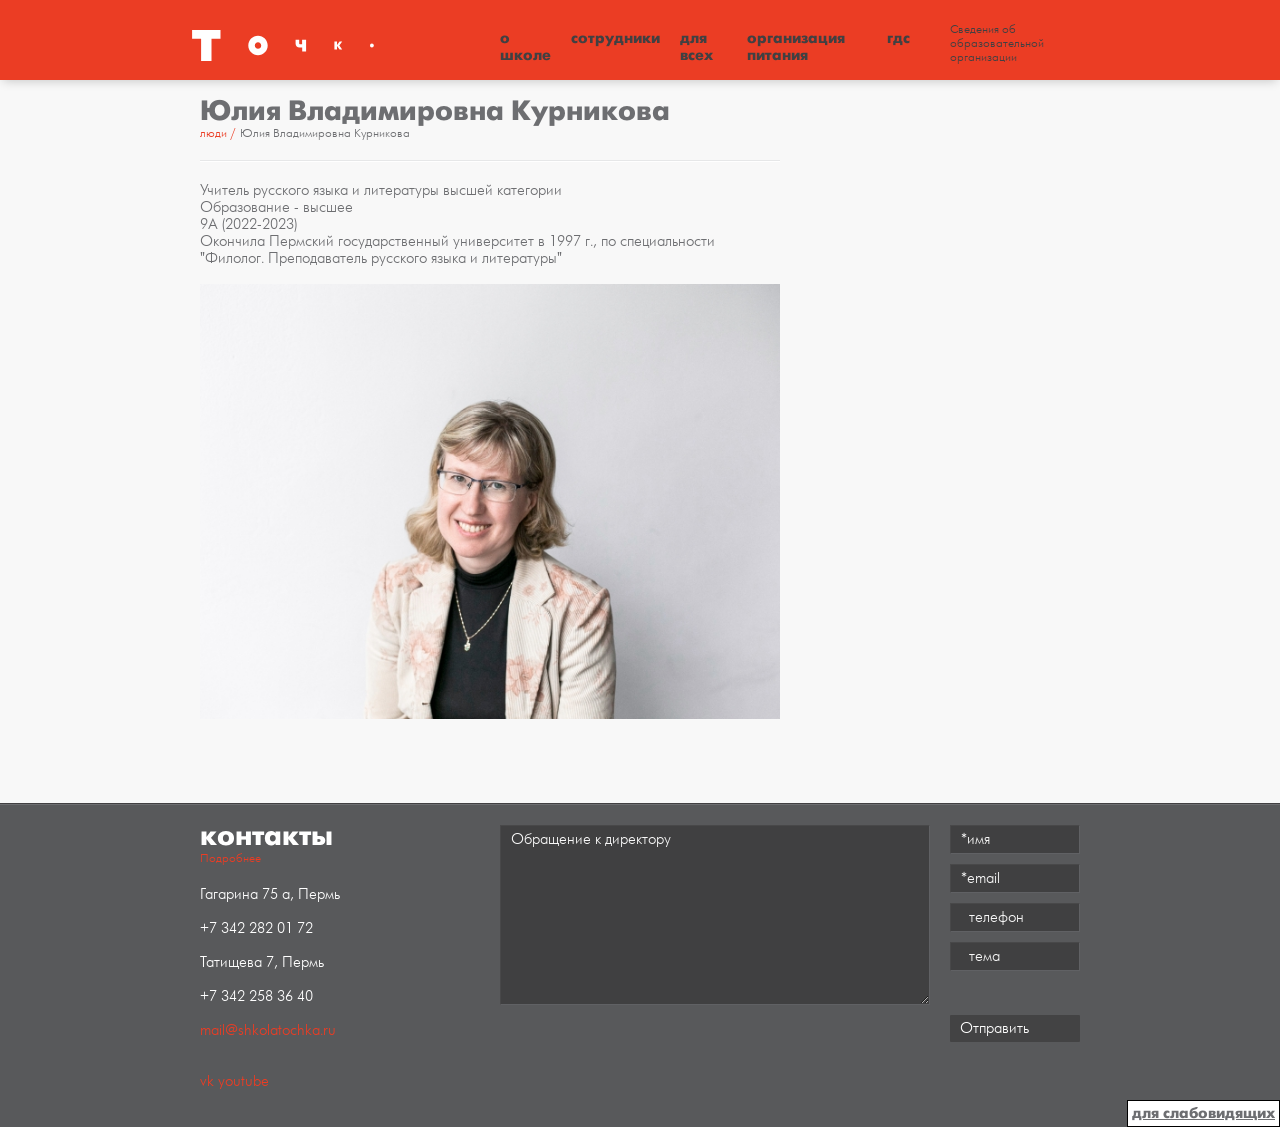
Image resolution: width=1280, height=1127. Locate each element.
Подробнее (230, 858)
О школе (525, 46)
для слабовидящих (1203, 1113)
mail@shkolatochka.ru (268, 1030)
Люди (213, 133)
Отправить (994, 1028)
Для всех (696, 46)
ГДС (898, 38)
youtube (243, 1081)
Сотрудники (615, 38)
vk (207, 1081)
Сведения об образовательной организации (997, 44)
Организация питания (796, 46)
